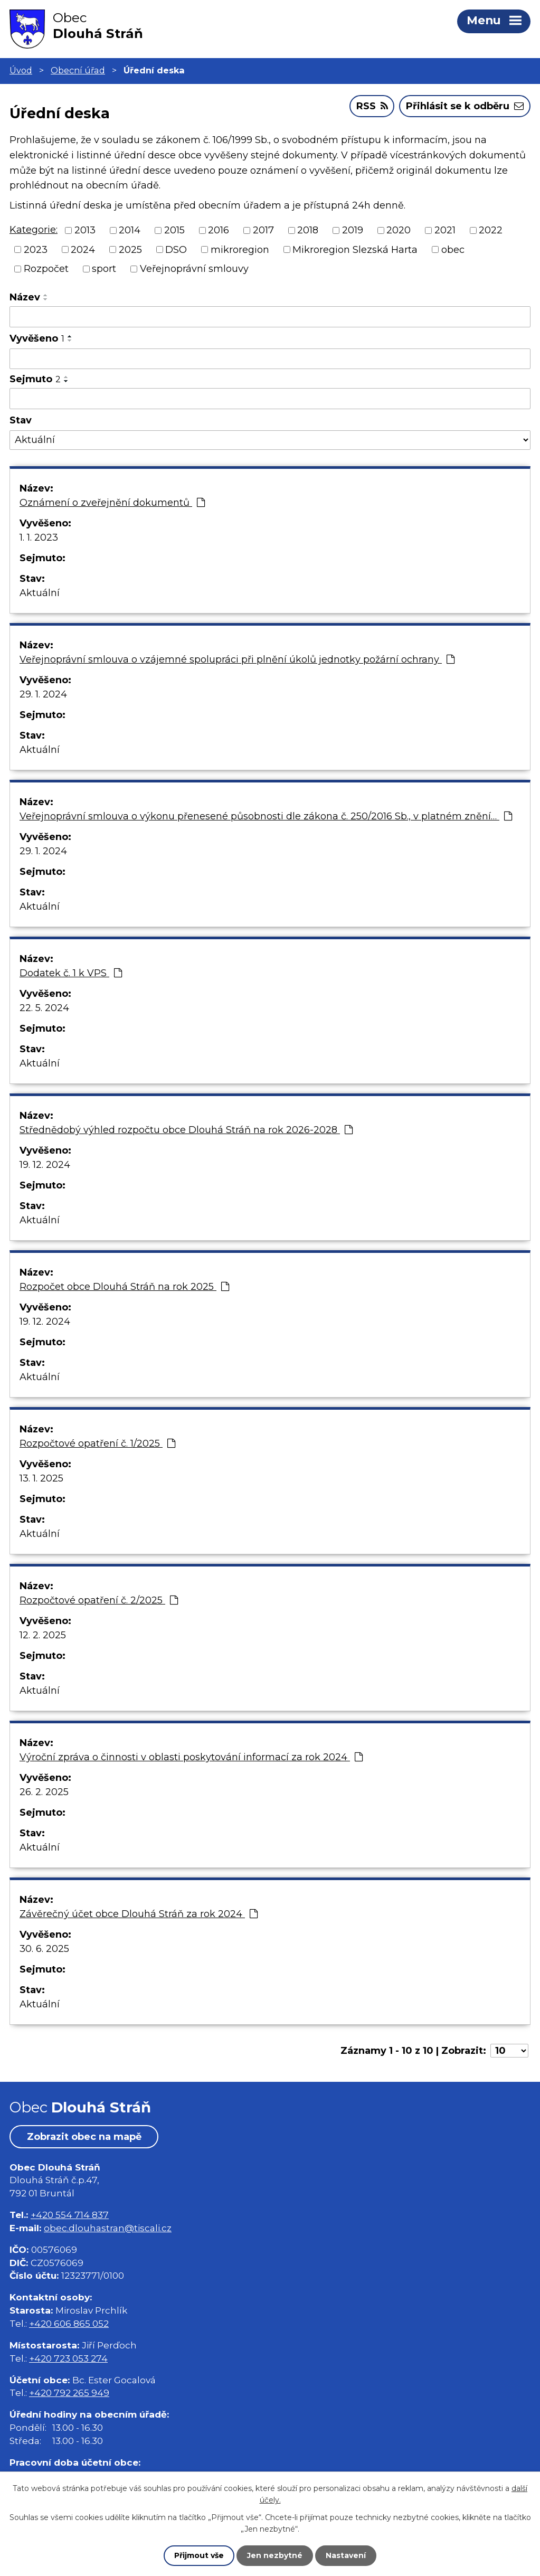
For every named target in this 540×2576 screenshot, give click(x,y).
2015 (174, 230)
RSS (372, 106)
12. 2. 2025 (43, 1635)
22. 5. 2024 (44, 1008)
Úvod (21, 70)
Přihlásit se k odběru (465, 106)
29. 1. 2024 (43, 694)
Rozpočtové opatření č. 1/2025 (97, 1443)
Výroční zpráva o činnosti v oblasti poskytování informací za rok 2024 (191, 1757)
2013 (85, 230)
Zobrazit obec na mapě (84, 2137)
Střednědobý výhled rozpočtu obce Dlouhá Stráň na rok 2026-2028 (186, 1130)
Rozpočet (46, 269)
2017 (263, 230)
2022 (491, 230)
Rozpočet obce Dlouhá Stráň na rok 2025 (124, 1286)
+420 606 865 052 (69, 2323)
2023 (36, 249)
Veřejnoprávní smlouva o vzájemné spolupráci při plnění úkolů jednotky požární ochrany (237, 659)
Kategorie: (34, 229)
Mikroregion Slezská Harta (355, 249)
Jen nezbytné (274, 2555)
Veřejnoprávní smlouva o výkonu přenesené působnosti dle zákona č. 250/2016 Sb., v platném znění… (266, 816)
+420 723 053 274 (68, 2358)
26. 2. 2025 (44, 1792)
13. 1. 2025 (41, 1478)
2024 (83, 249)
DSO (176, 249)
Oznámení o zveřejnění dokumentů (112, 502)
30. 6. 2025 (44, 1949)
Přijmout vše (199, 2555)
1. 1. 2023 (39, 537)
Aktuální (40, 593)
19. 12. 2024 (45, 1165)
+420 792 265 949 (69, 2392)
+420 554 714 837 (70, 2214)
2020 (398, 230)
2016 (218, 230)
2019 (352, 230)
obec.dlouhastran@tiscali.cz (108, 2227)
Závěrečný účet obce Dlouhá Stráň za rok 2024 (139, 1914)
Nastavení (346, 2555)
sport (104, 269)
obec (453, 249)
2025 (130, 249)
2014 (129, 230)
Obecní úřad (78, 70)
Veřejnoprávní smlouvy (194, 269)
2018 (307, 230)
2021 (445, 230)
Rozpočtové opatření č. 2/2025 (99, 1600)
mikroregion (240, 249)
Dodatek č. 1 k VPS (71, 973)
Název (25, 297)
